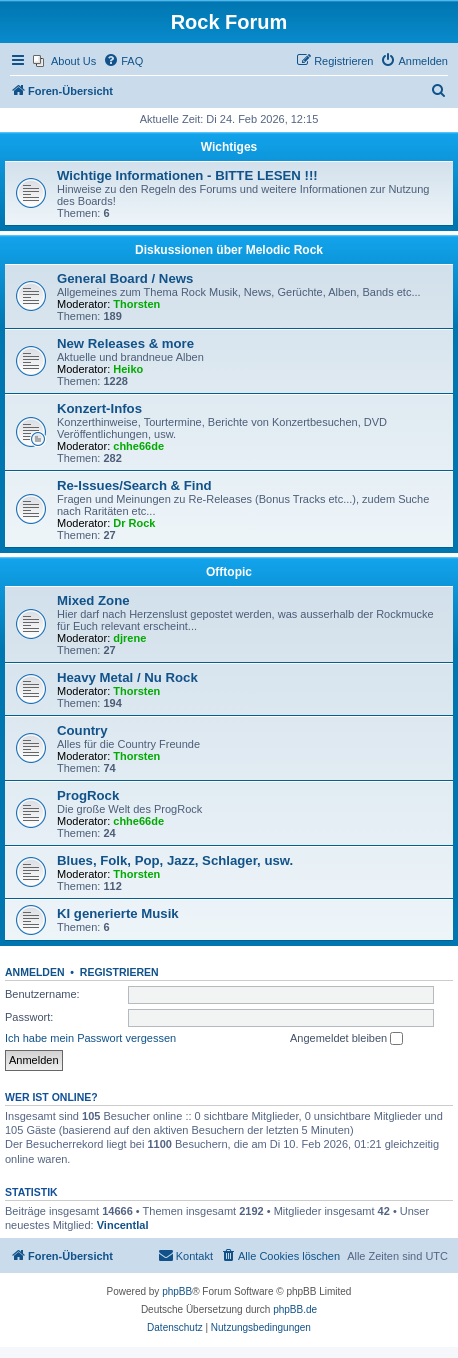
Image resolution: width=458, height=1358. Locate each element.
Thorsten (136, 304)
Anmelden (35, 972)
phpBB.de (295, 1309)
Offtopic (229, 572)
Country (82, 730)
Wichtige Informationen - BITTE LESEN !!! (187, 175)
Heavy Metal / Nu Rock (127, 677)
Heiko (128, 369)
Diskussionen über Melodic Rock (229, 250)
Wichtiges (229, 147)
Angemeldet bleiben (346, 1039)
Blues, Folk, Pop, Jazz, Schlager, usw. (175, 860)
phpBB (177, 1291)
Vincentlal (123, 1225)
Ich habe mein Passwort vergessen (90, 1038)
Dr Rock (134, 523)
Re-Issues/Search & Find (134, 485)
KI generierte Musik (118, 913)
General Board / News (125, 278)
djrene (129, 638)
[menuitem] (64, 61)
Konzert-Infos (99, 408)
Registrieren (119, 972)
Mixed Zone (93, 600)
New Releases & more (125, 343)
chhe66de (138, 446)
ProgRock (88, 795)
